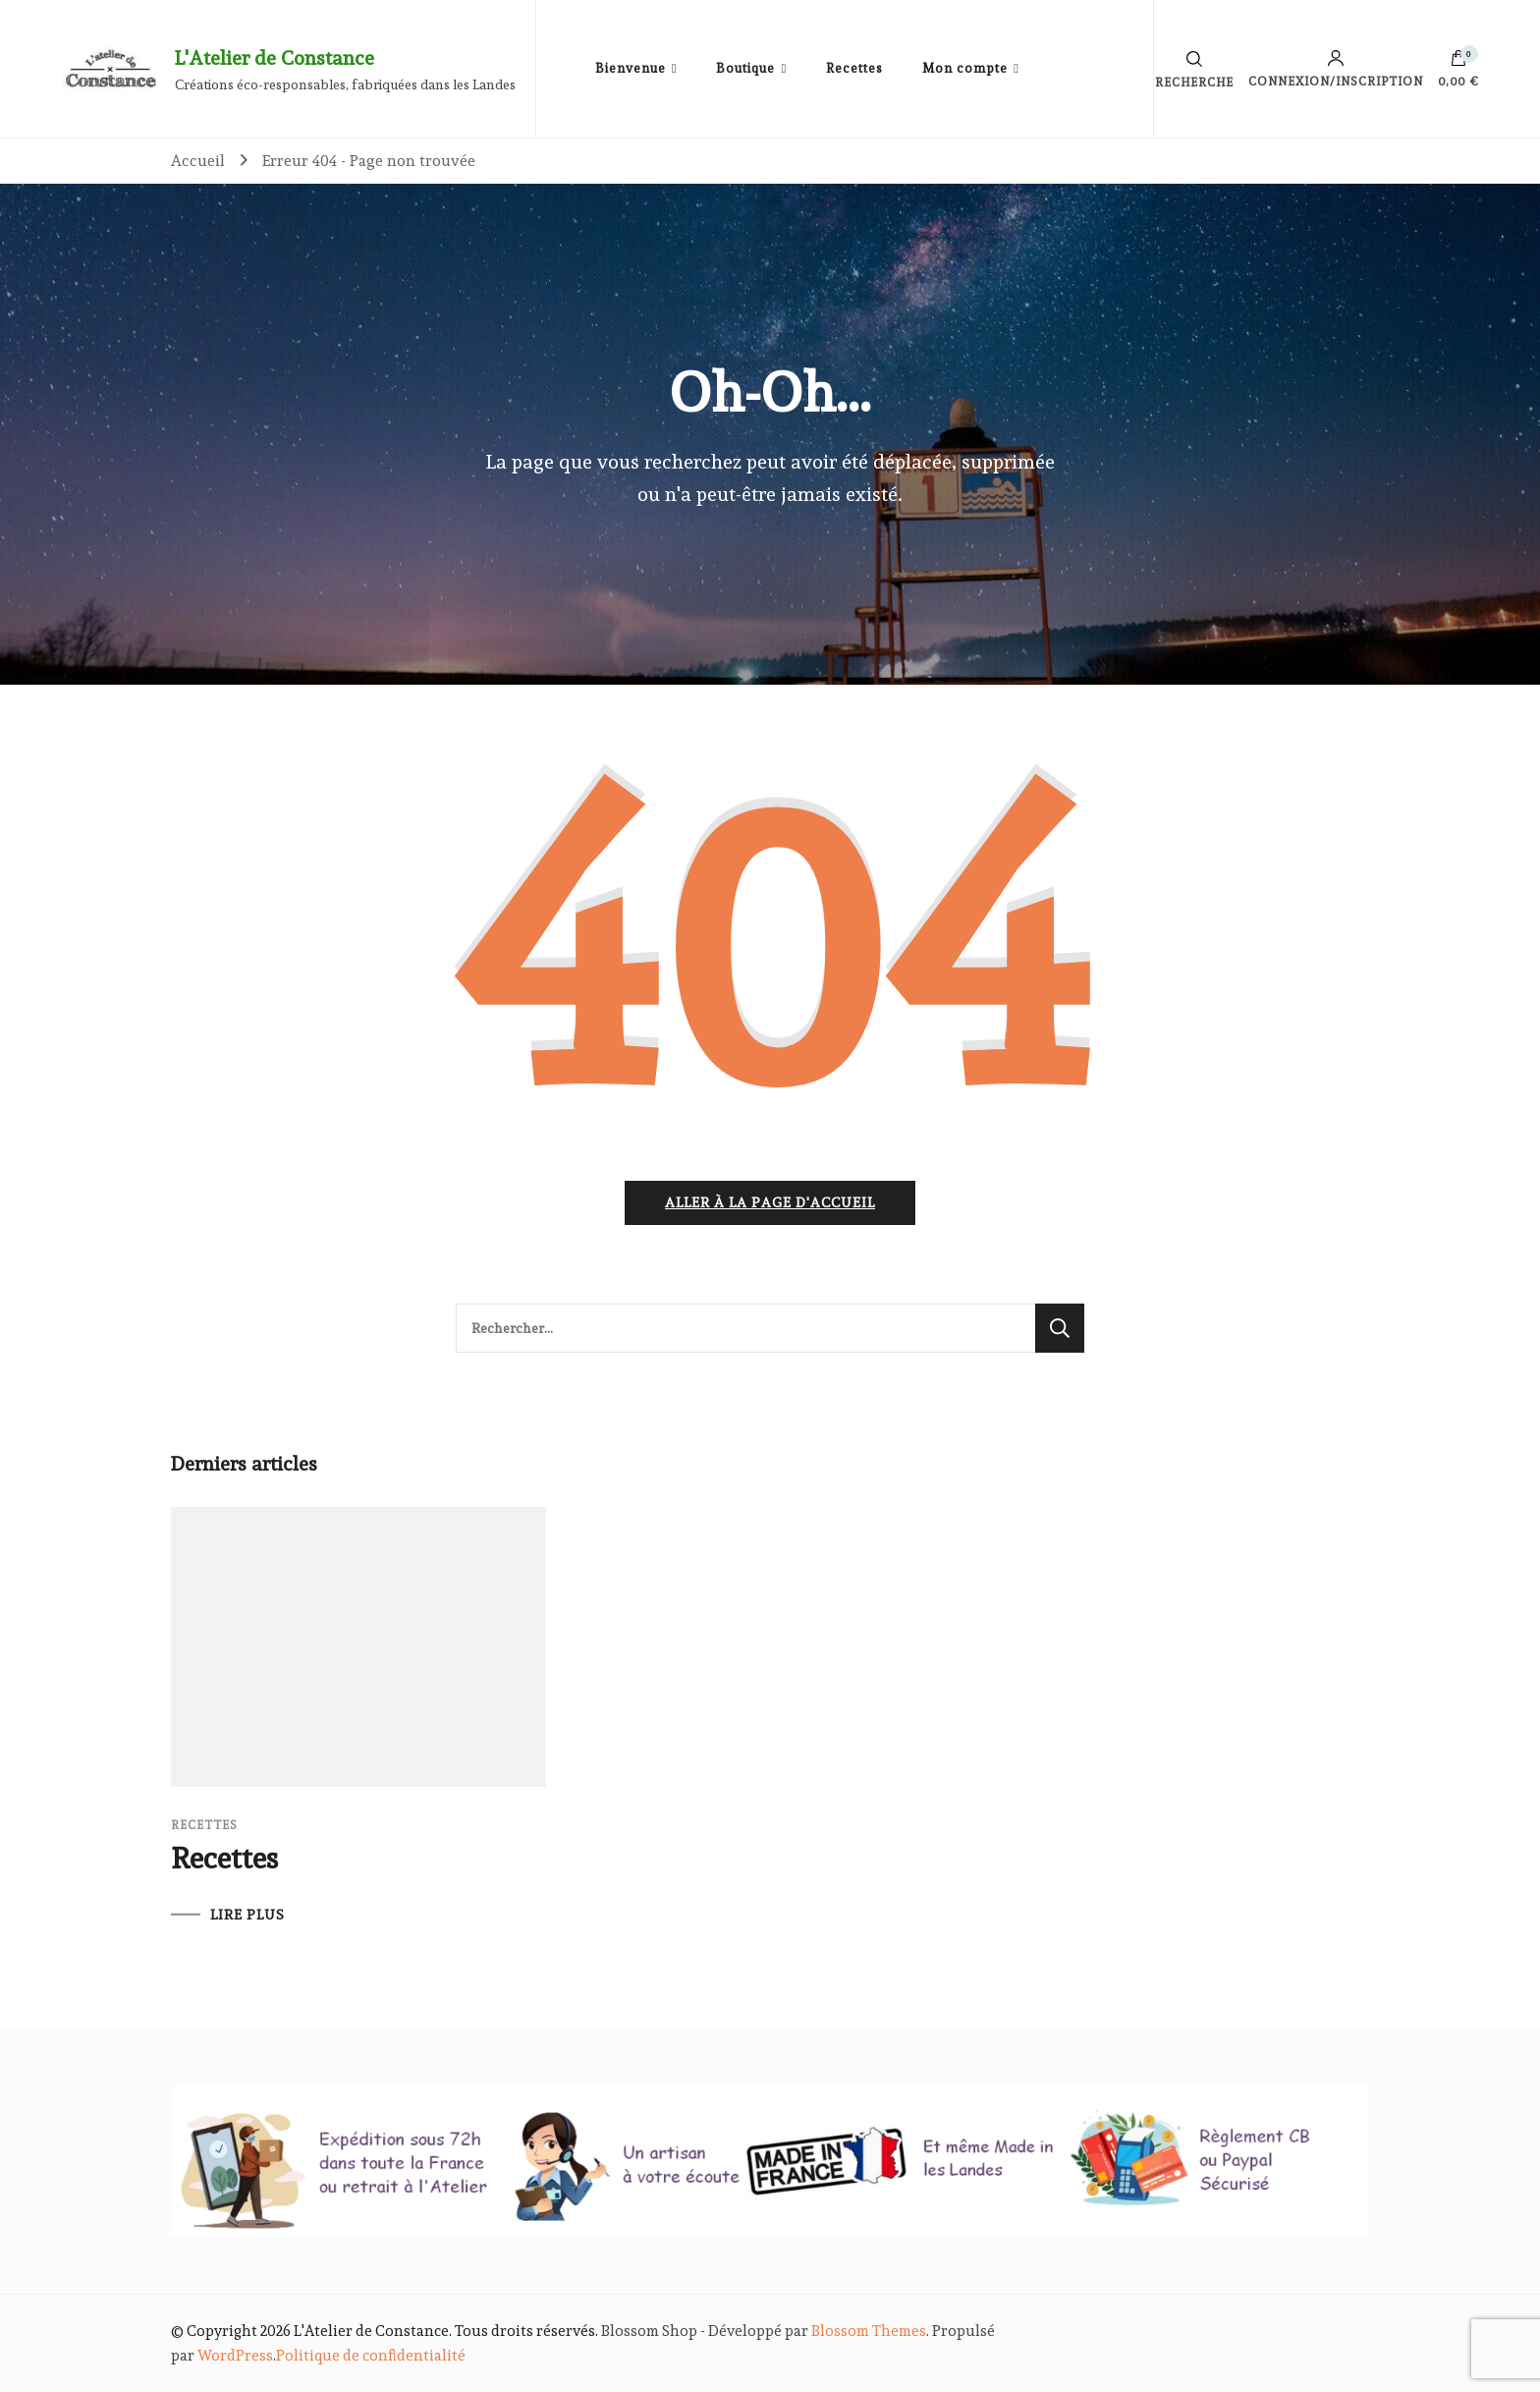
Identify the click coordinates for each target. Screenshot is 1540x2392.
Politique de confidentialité (371, 2355)
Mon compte (965, 68)
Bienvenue (630, 68)
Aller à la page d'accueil (770, 1202)
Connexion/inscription (1335, 68)
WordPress (235, 2355)
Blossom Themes (868, 2331)
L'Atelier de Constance (274, 58)
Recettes (854, 68)
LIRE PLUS (247, 1914)
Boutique (745, 68)
